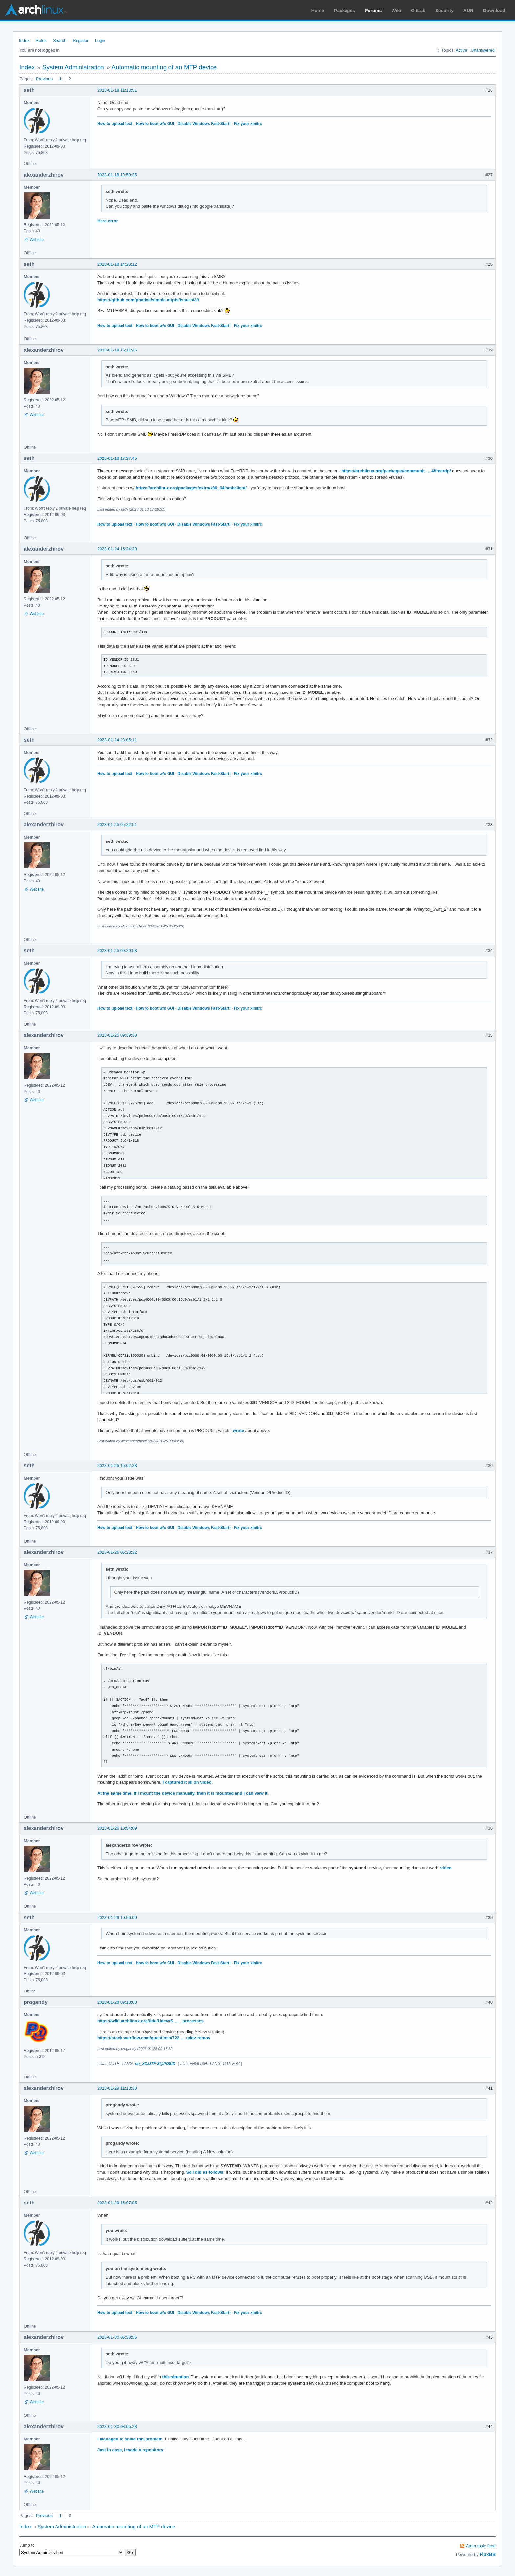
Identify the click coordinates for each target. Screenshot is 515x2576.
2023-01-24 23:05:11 (117, 739)
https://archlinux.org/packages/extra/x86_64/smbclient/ (191, 487)
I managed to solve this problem (130, 2439)
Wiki (396, 10)
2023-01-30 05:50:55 (117, 2337)
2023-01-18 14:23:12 (117, 264)
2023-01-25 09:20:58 (117, 950)
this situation (175, 2376)
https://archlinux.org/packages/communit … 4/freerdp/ (396, 470)
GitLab (418, 10)
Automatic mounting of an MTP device (164, 67)
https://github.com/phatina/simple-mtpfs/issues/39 (148, 299)
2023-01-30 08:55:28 (117, 2426)
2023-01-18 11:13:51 (117, 90)
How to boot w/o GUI (155, 123)
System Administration (73, 67)
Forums (373, 10)
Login (100, 40)
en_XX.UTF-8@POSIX (155, 2063)
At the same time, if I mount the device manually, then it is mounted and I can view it (182, 1793)
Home (317, 10)
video (446, 1867)
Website (37, 239)
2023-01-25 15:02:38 (117, 1465)
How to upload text (114, 123)
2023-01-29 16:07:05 (117, 2202)
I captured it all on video (187, 1782)
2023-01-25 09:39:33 (117, 1035)
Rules (41, 40)
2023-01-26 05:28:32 (117, 1552)
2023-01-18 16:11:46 (117, 350)
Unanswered (483, 50)
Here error (107, 220)
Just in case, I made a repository (130, 2449)
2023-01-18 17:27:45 (117, 458)
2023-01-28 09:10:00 (117, 2002)
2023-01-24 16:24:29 (117, 548)
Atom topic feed (481, 2546)
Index (24, 40)
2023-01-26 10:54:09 (117, 1828)
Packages (344, 10)
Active (461, 50)
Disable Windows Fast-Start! (204, 123)
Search (59, 40)
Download (494, 10)
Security (445, 10)
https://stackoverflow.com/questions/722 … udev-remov (153, 2037)
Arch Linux (36, 9)
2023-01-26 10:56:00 (117, 1917)
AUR (468, 10)
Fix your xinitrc (248, 123)
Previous (44, 78)
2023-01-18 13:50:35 (117, 174)
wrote (238, 1430)
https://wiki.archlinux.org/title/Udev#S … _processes (150, 2020)
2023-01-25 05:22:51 (117, 824)
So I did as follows (204, 2172)
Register (80, 40)
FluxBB (488, 2554)
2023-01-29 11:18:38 (117, 2088)
